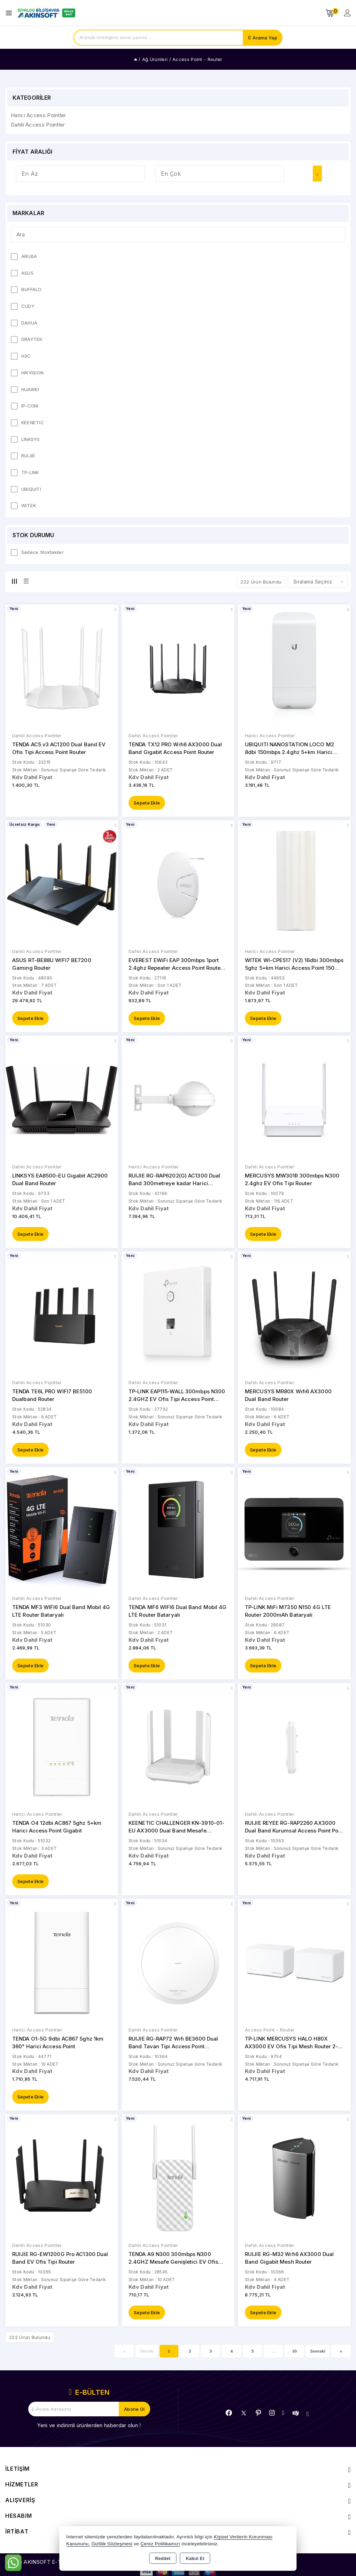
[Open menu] (10, 13)
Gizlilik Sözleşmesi (111, 2543)
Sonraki (317, 2354)
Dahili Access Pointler (37, 736)
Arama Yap (265, 37)
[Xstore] (45, 13)
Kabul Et (195, 2558)
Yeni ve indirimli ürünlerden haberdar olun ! (89, 2428)
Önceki (147, 2354)
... (274, 2354)
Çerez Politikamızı (160, 2543)
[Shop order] (317, 582)
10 (294, 2354)
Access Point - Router (270, 2032)
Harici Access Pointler (270, 736)
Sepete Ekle (147, 803)
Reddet (162, 2558)
